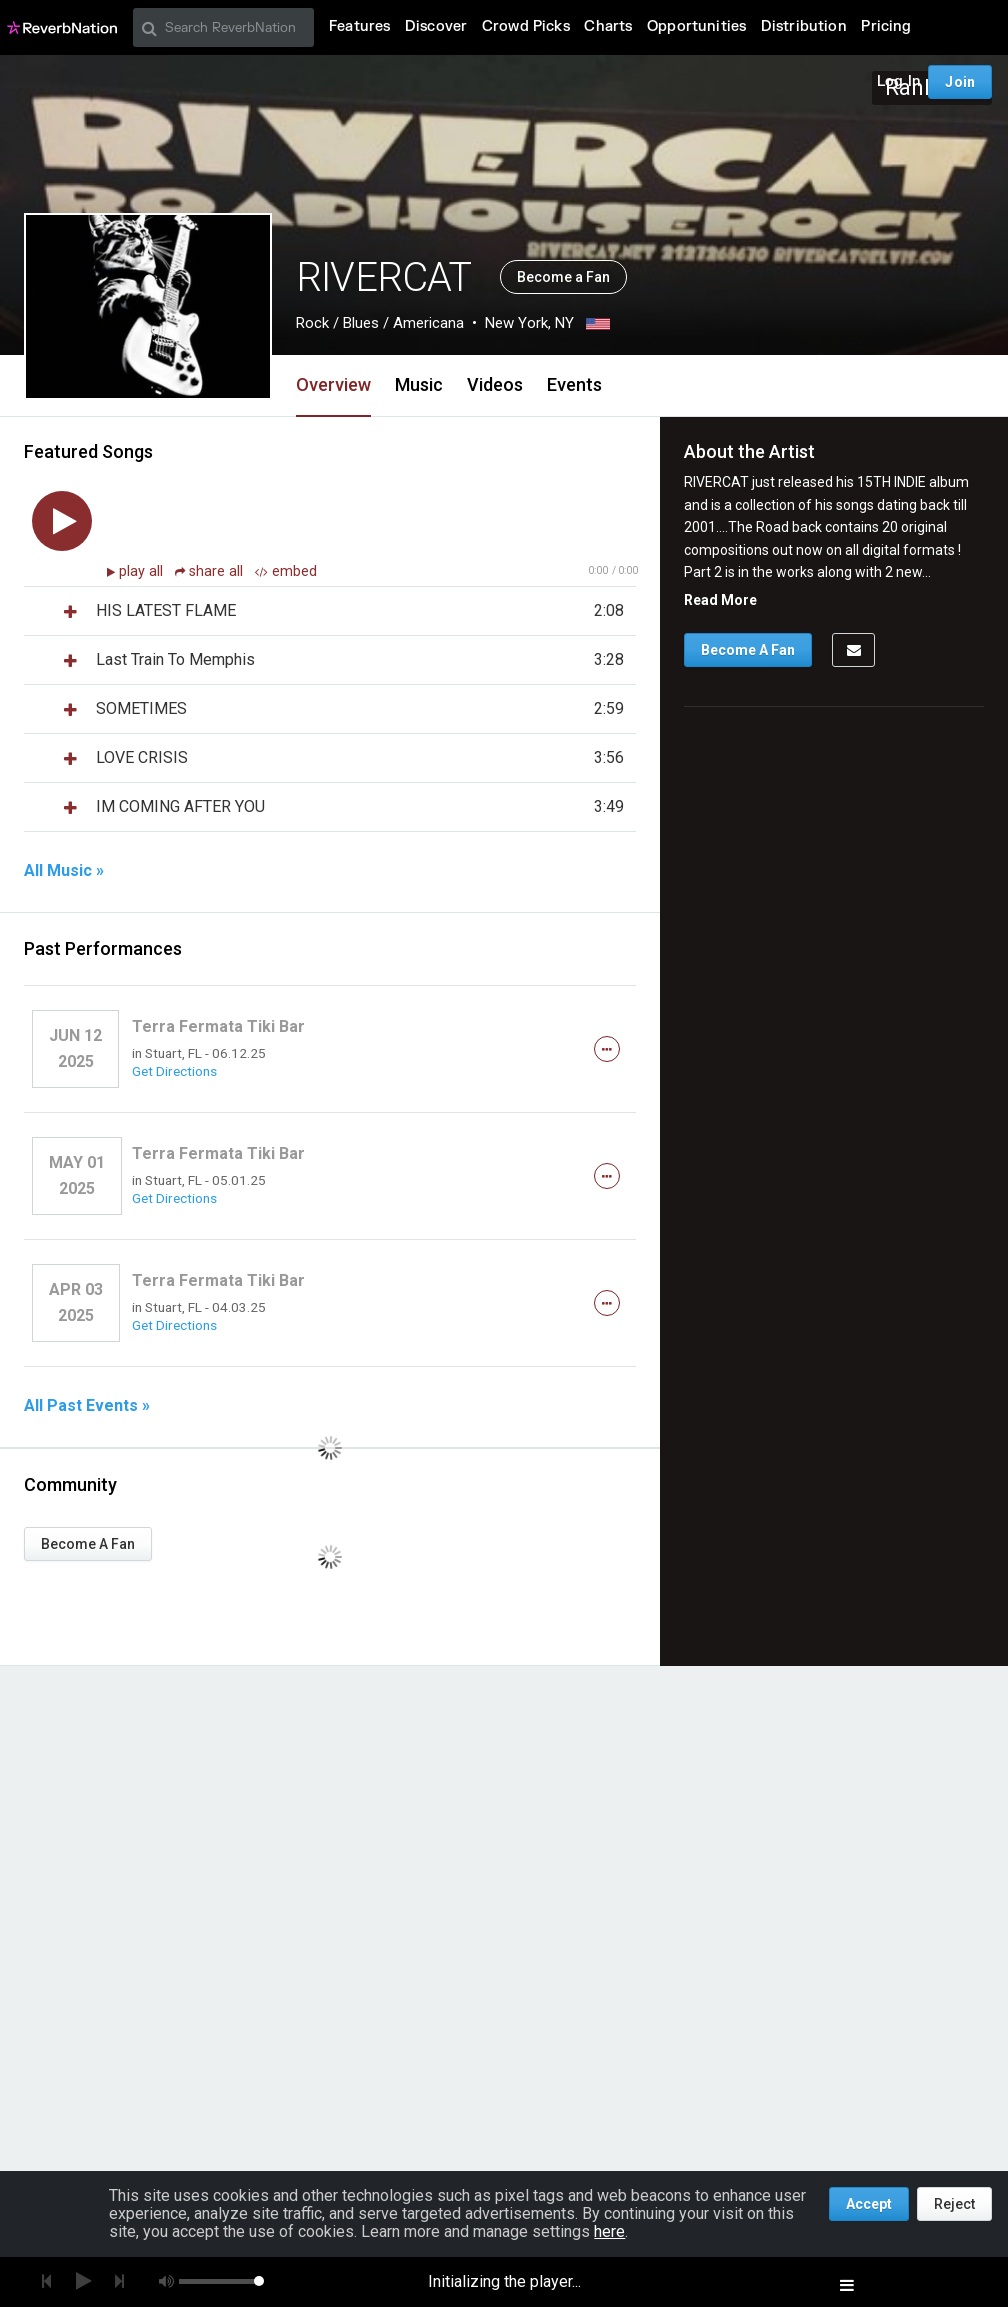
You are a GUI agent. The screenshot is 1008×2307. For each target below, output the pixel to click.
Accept (869, 2204)
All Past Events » (87, 1406)
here (609, 2231)
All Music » (64, 871)
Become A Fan (88, 1544)
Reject (954, 2204)
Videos (495, 384)
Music (419, 384)
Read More (720, 600)
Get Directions (174, 1071)
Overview (333, 384)
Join (960, 82)
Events (574, 384)
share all (211, 571)
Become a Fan (563, 277)
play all (143, 571)
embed (286, 571)
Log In (899, 81)
